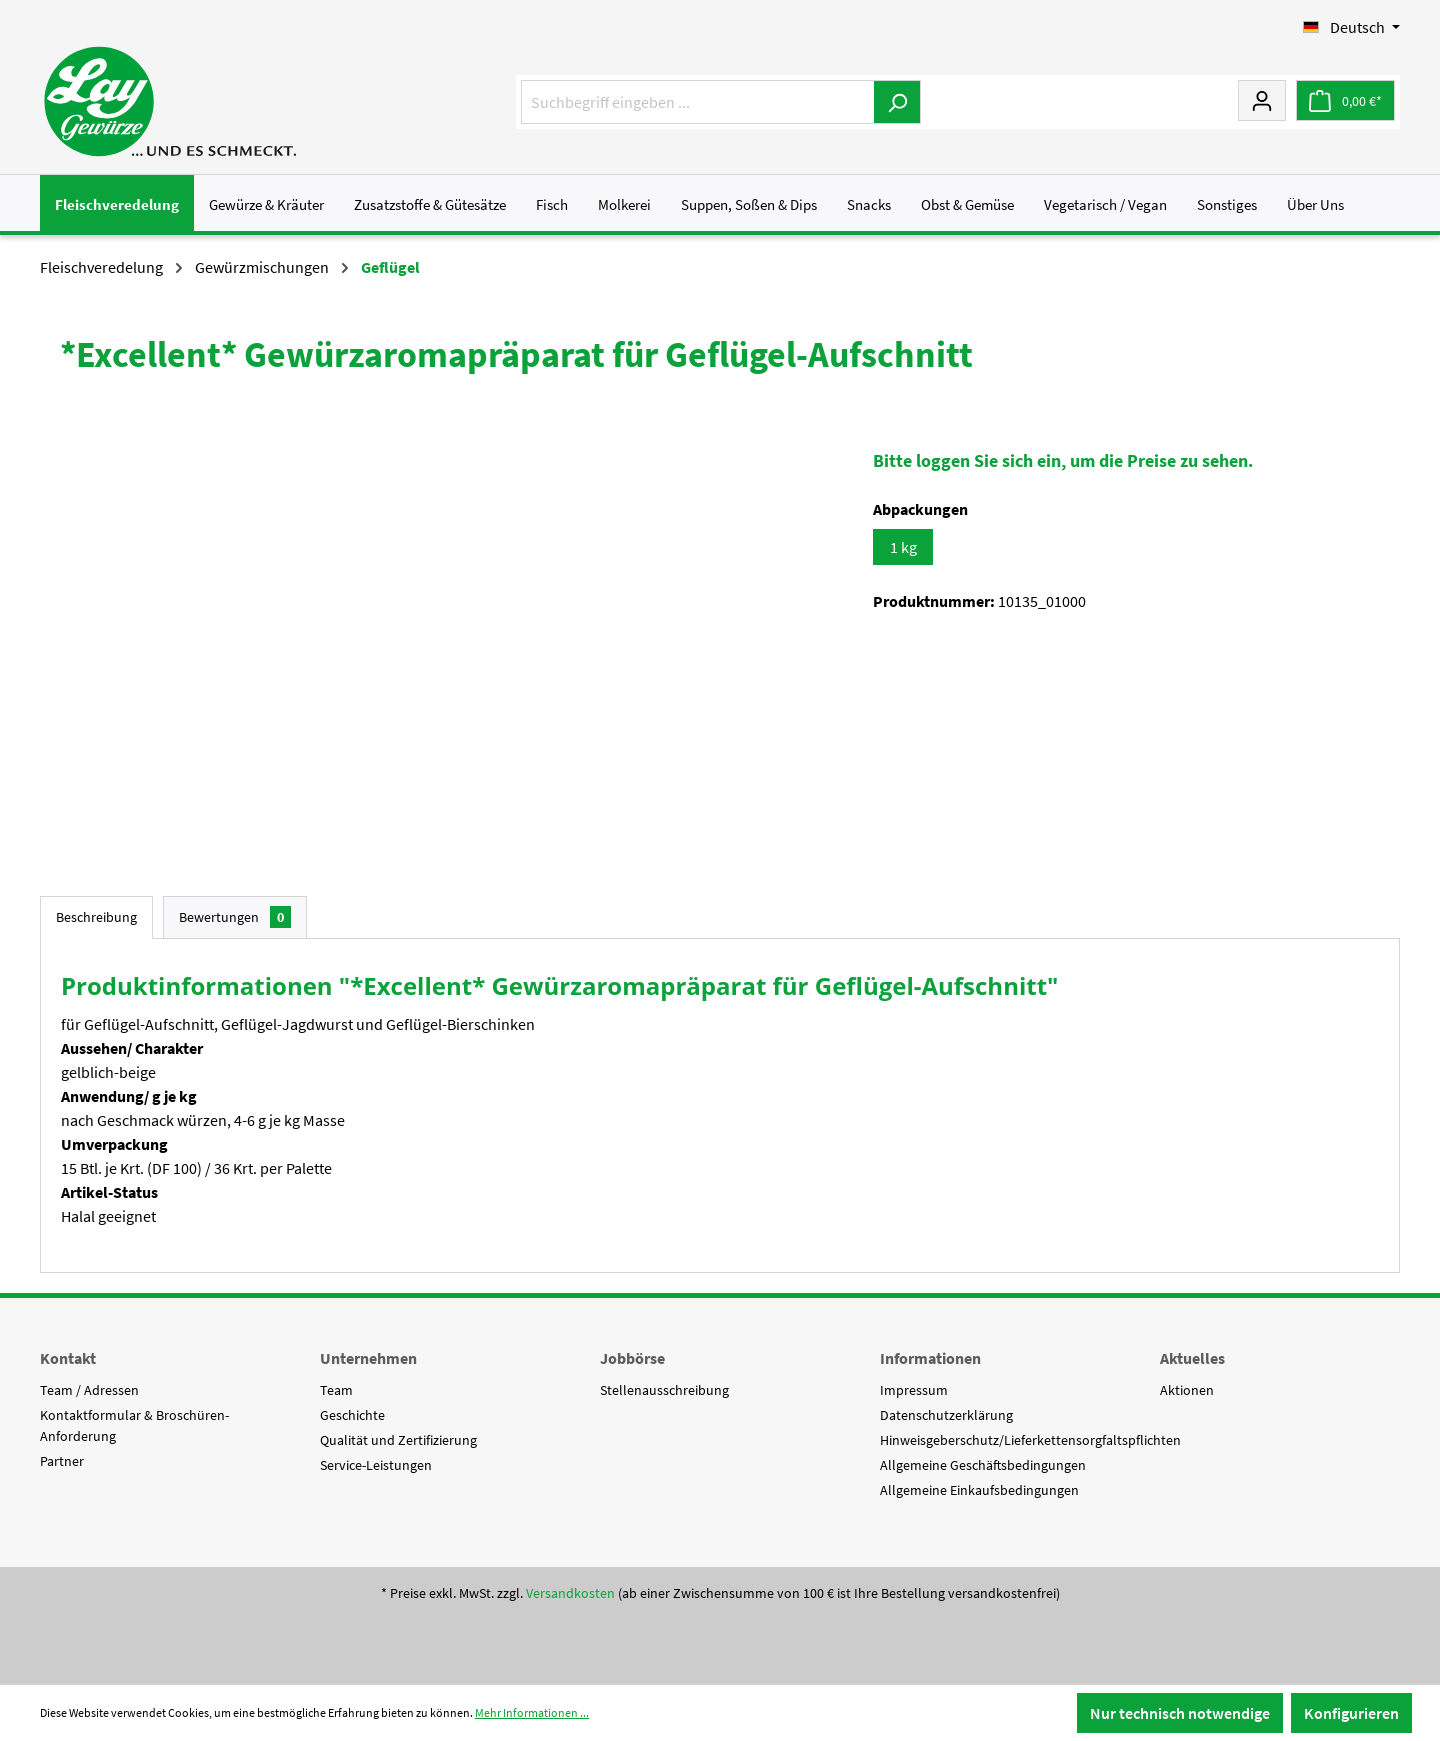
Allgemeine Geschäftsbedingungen (983, 1465)
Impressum (914, 1390)
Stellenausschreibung (664, 1390)
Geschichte (352, 1415)
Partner (62, 1461)
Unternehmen (368, 1358)
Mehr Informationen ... (532, 1712)
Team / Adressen (89, 1390)
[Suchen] (897, 102)
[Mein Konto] (1262, 100)
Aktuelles (1192, 1358)
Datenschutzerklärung (946, 1415)
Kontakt (68, 1358)
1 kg (903, 547)
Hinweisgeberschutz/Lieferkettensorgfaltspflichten (1030, 1440)
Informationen (930, 1358)
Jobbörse (632, 1358)
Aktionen (1187, 1390)
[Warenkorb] (1345, 100)
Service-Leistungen (376, 1465)
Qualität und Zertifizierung (398, 1440)
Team (336, 1390)
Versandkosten (570, 1593)
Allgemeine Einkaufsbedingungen (979, 1490)
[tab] (96, 917)
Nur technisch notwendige (1180, 1713)
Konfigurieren (1351, 1713)
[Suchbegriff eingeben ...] (698, 102)
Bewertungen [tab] (235, 917)
